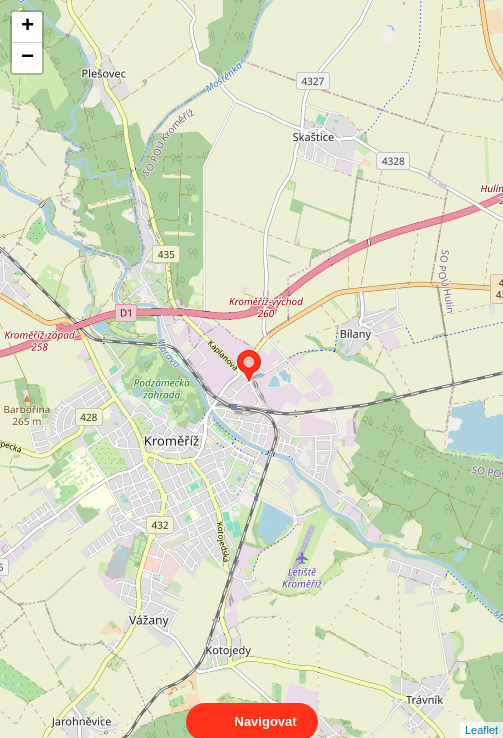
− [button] (27, 58)
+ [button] (27, 27)
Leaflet (481, 712)
